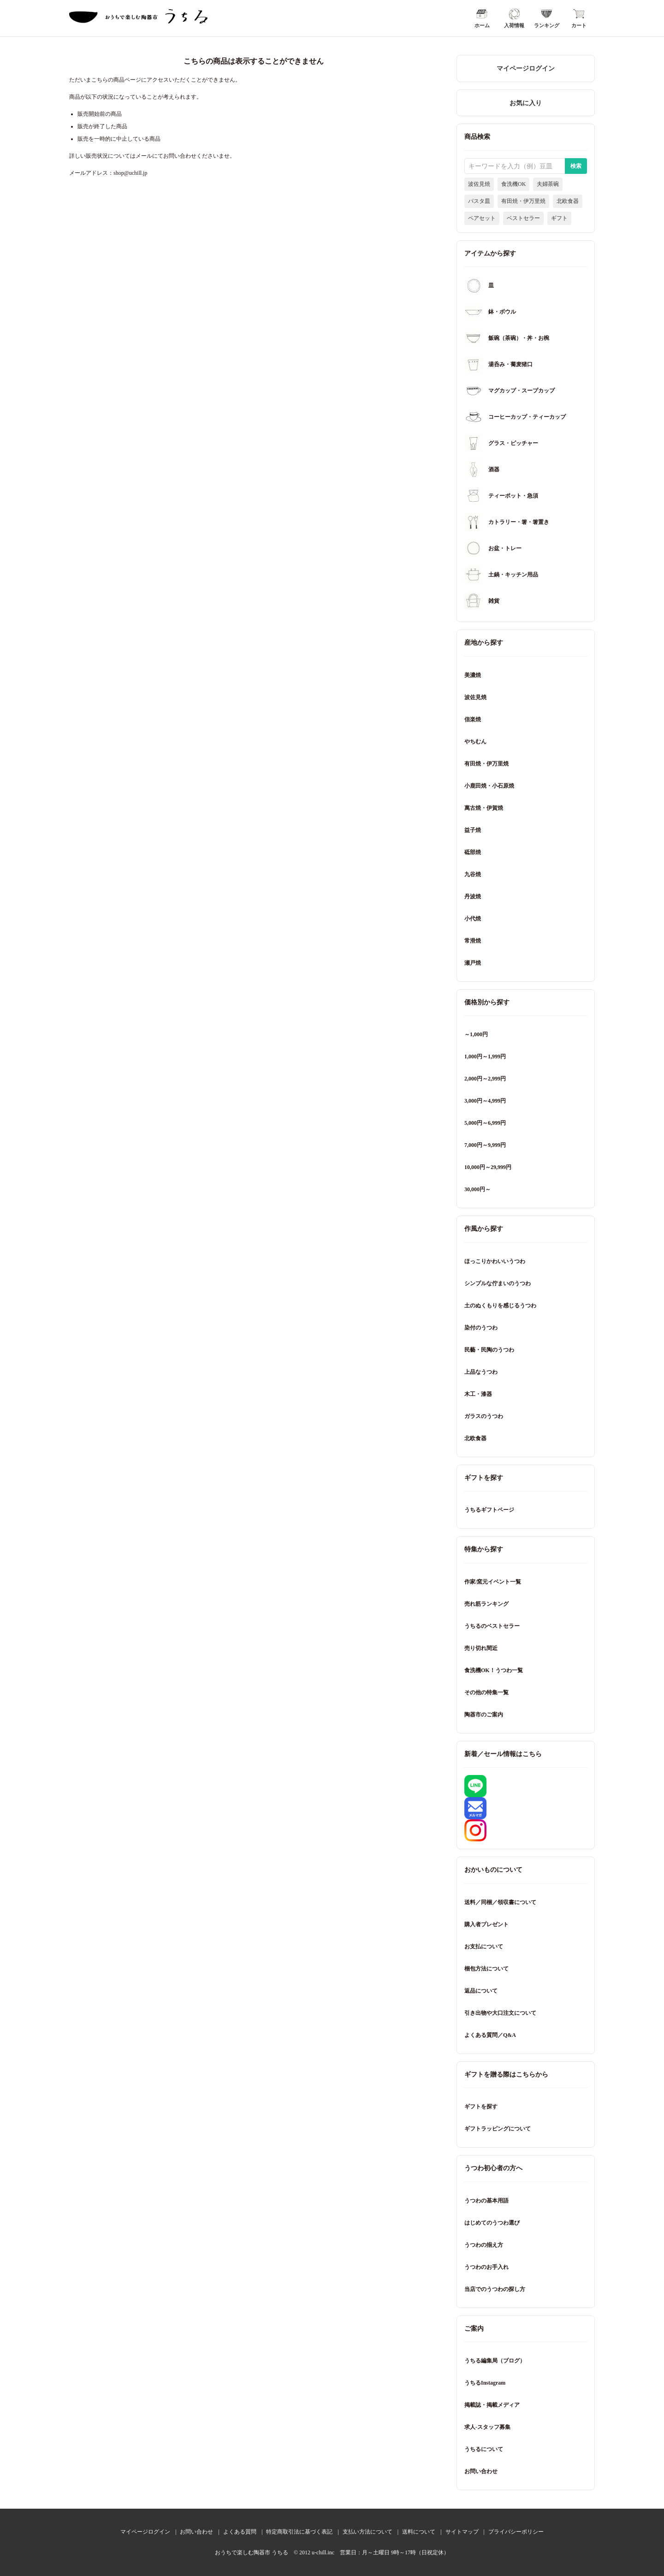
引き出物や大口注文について (500, 2013)
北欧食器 (568, 201)
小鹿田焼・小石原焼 (489, 786)
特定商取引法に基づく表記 (299, 2532)
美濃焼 (472, 675)
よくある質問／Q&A (490, 2035)
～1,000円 (476, 1034)
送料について (418, 2532)
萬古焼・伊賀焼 (483, 808)
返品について (481, 1991)
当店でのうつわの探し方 (494, 2289)
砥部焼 (472, 852)
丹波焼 (472, 896)
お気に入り (526, 103)
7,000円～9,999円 (485, 1145)
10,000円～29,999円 (487, 1167)
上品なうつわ (481, 1372)
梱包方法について (486, 1968)
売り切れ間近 (481, 1648)
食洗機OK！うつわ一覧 (493, 1670)
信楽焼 (472, 719)
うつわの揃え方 (483, 2245)
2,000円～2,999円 (485, 1078)
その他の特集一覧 (486, 1692)
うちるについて (483, 2449)
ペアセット (482, 218)
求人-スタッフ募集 (487, 2427)
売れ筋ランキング (486, 1604)
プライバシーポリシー (516, 2532)
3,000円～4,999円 (485, 1101)
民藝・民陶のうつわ (489, 1350)
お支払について (483, 1946)
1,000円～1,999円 (485, 1056)
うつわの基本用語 (486, 2200)
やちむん (475, 741)
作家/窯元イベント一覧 (492, 1582)
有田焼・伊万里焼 (523, 201)
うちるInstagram (484, 2383)
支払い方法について (367, 2532)
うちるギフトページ (489, 1510)
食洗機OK (513, 184)
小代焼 (472, 918)
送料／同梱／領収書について (500, 1902)
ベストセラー (523, 218)
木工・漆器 (478, 1394)
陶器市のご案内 (483, 1714)
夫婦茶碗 (548, 184)
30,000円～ (477, 1189)
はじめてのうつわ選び (492, 2223)
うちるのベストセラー (492, 1626)
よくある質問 (239, 2532)
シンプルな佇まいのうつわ (497, 1283)
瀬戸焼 (472, 963)
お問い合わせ (481, 2471)
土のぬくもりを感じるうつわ (500, 1305)
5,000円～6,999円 (485, 1123)
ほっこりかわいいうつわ (494, 1261)
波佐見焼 (479, 184)
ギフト (559, 218)
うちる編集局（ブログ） (494, 2360)
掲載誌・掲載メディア (492, 2405)
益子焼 (472, 830)
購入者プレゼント (486, 1924)
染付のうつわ (481, 1327)
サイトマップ (462, 2532)
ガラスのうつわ (483, 1416)
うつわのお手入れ (486, 2267)
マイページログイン (526, 68)
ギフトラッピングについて (497, 2128)
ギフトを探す (481, 2106)
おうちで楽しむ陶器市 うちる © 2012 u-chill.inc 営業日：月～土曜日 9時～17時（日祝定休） (332, 2552)
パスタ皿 (479, 201)
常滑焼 (472, 941)
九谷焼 (472, 874)
